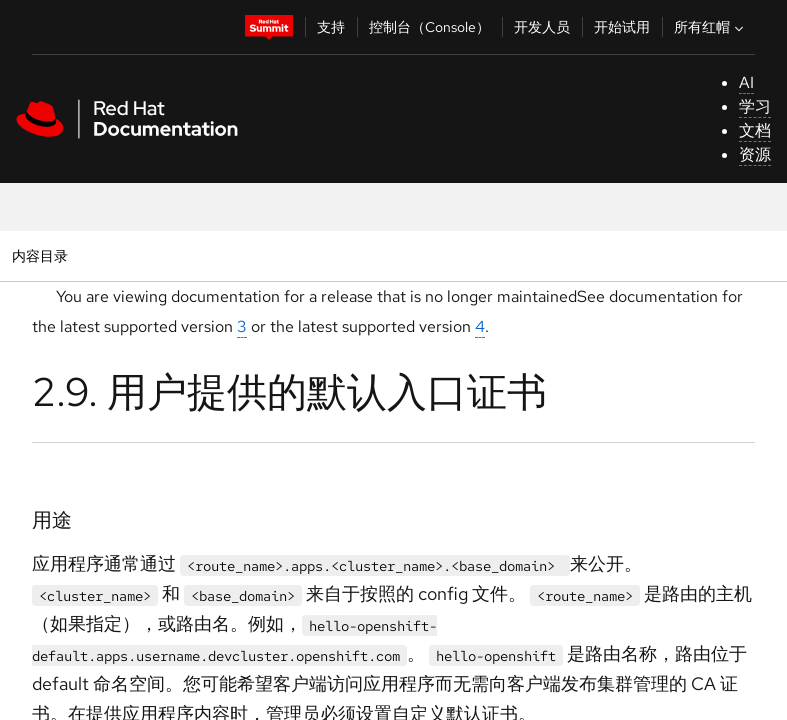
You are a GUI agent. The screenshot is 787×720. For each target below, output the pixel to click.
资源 (755, 154)
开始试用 (622, 27)
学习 (755, 106)
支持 (331, 27)
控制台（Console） (429, 27)
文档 (755, 130)
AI (746, 82)
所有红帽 (711, 27)
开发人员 (542, 27)
